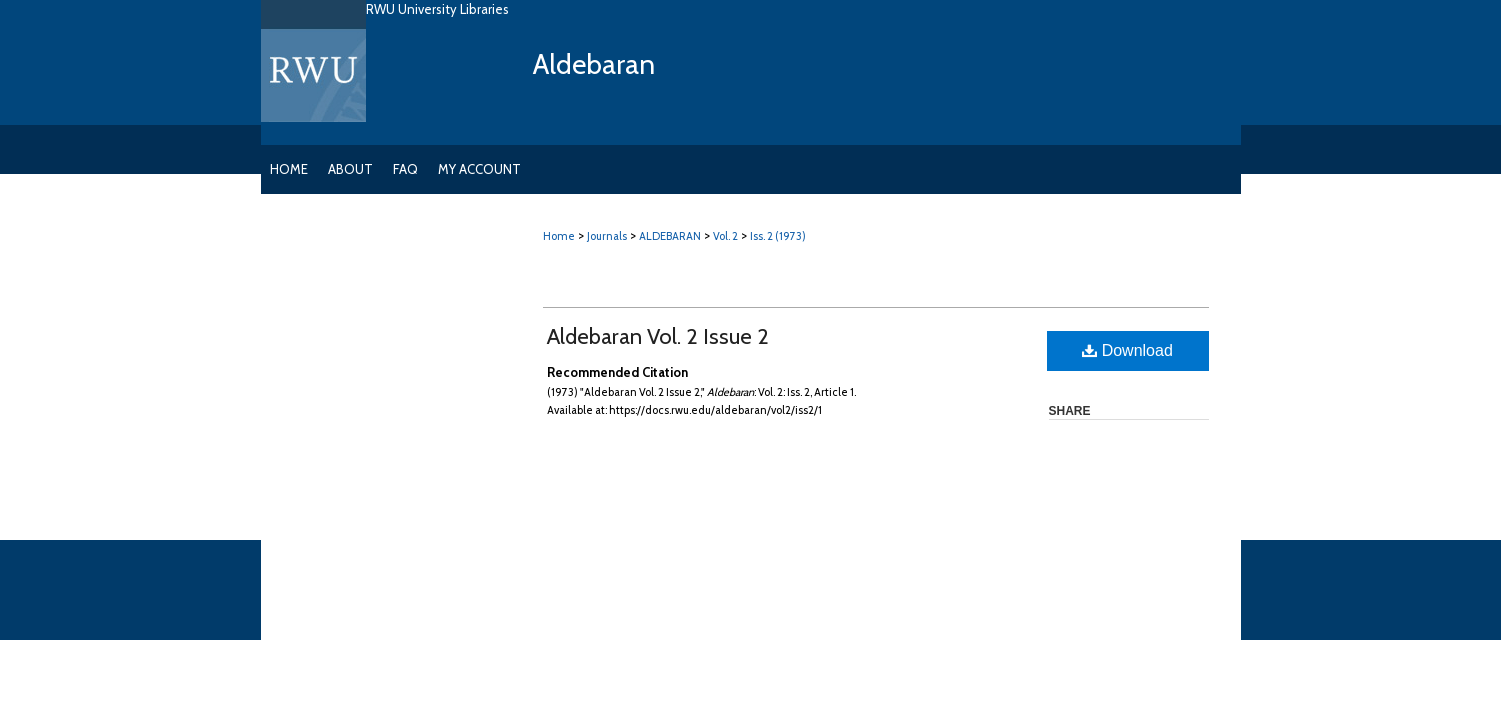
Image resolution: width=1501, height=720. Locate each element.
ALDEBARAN (670, 236)
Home (559, 236)
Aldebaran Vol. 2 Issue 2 (658, 336)
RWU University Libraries (437, 9)
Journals (607, 236)
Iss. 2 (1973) (778, 236)
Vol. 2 (725, 236)
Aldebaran (594, 64)
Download (1127, 350)
